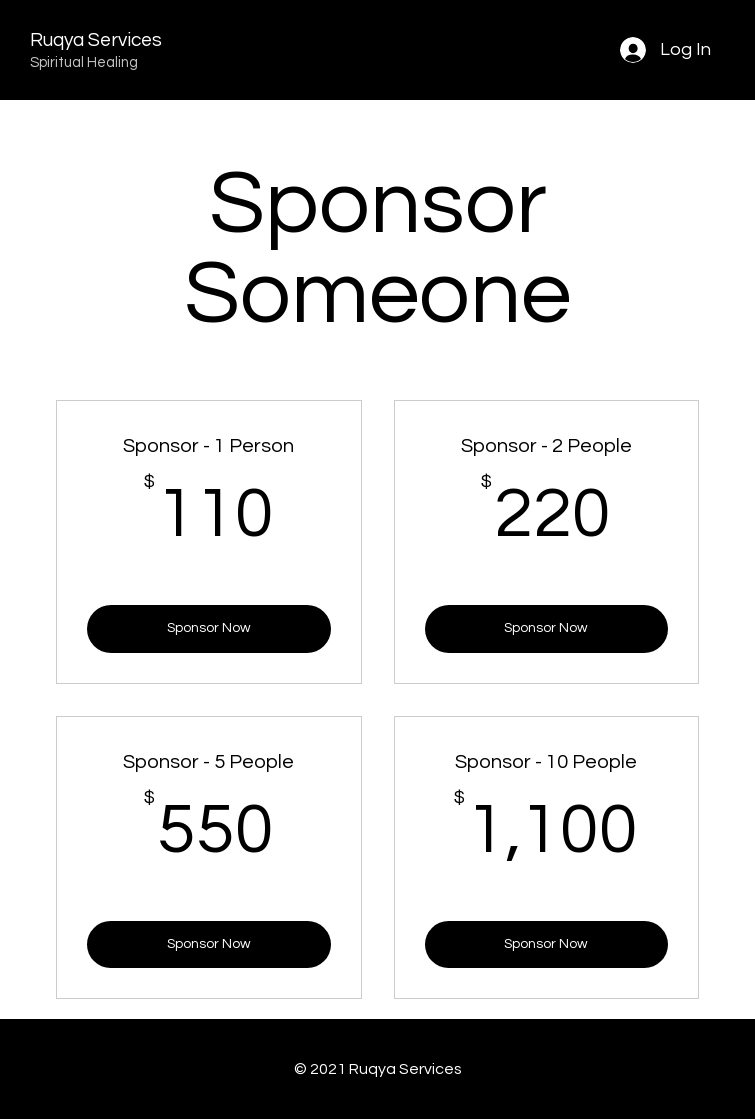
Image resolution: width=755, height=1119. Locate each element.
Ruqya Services (96, 40)
